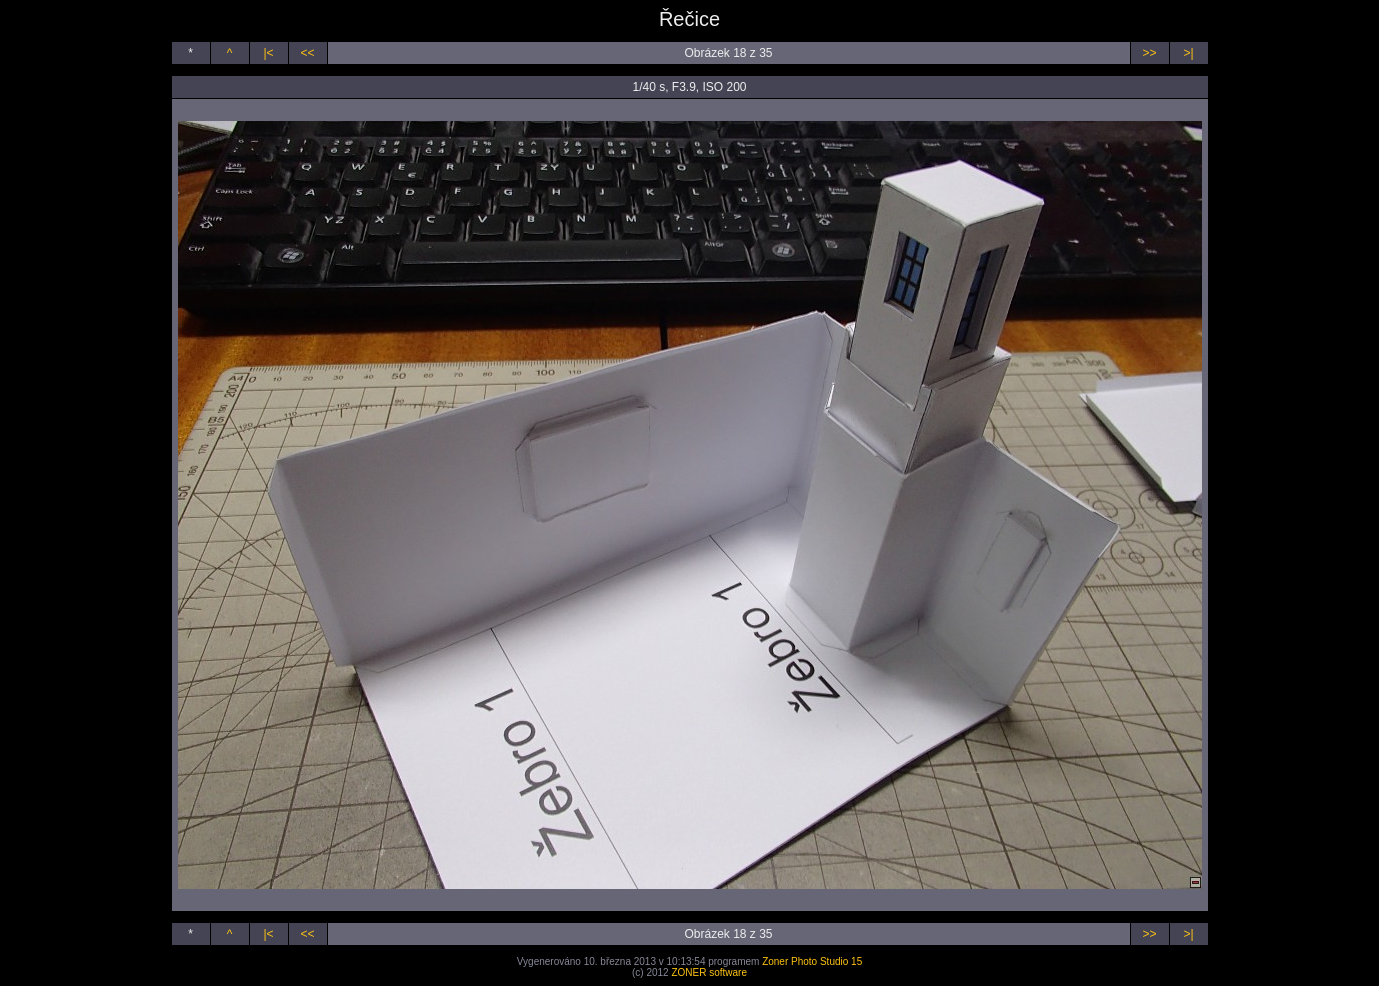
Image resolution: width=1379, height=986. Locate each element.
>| (1188, 53)
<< (307, 53)
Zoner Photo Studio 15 (812, 961)
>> (1149, 53)
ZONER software (709, 972)
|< (268, 53)
